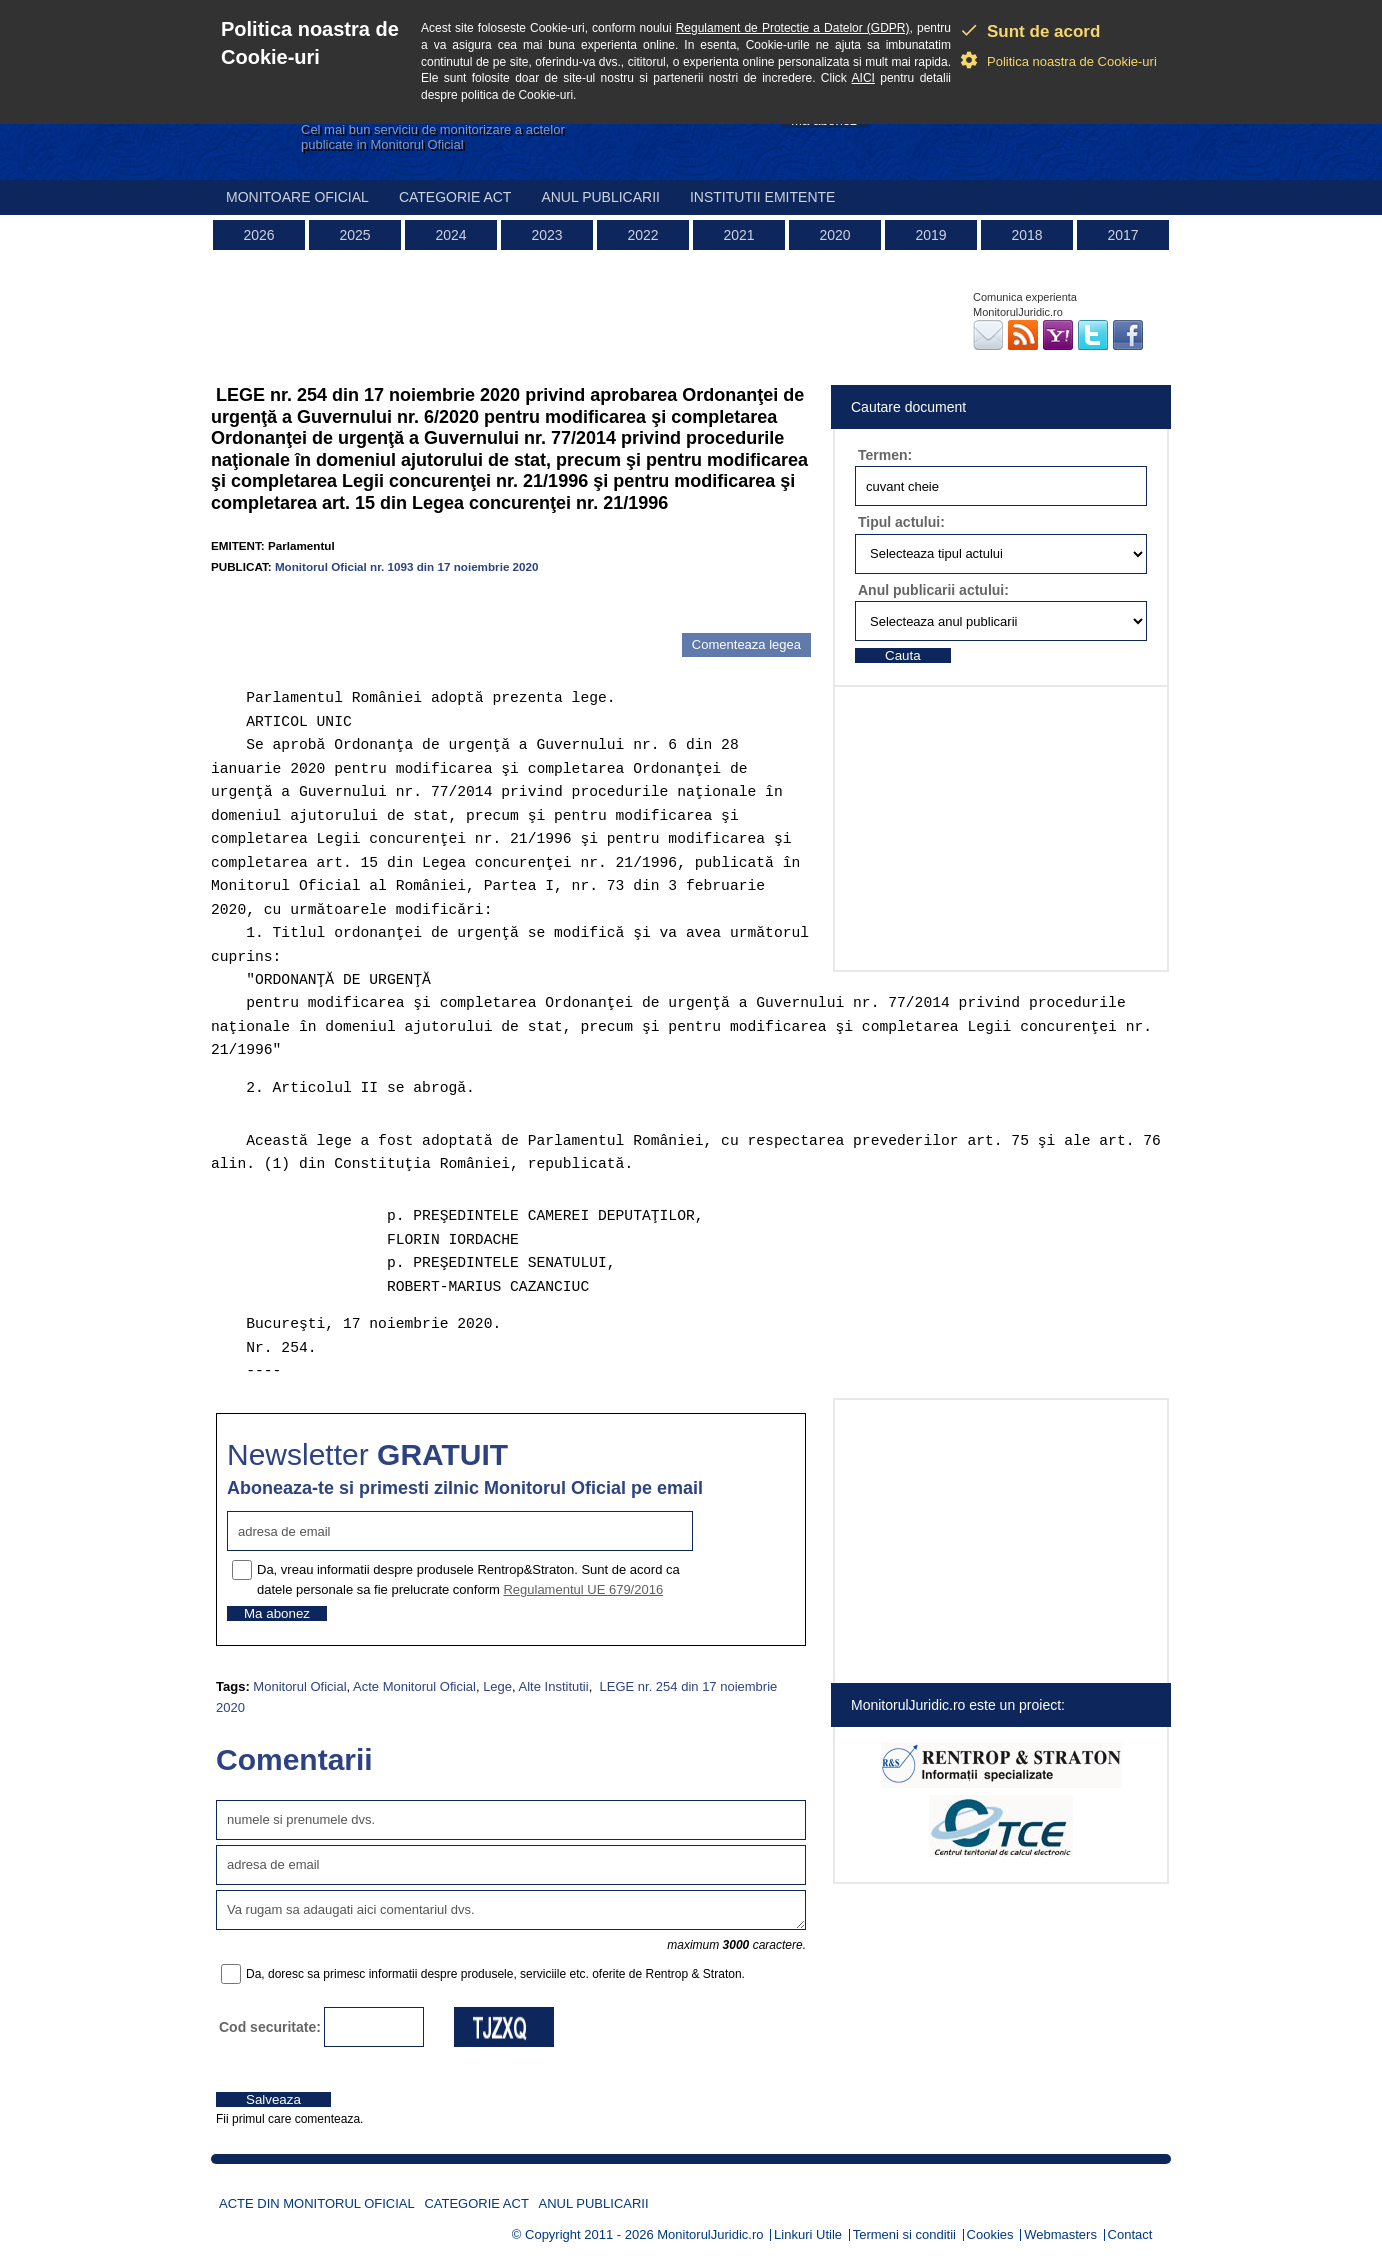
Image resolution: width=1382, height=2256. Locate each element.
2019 (930, 235)
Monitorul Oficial (299, 1686)
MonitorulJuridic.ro (710, 2234)
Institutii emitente (762, 197)
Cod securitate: (270, 2027)
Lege (497, 1686)
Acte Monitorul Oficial (414, 1686)
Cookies (990, 2234)
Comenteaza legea (746, 644)
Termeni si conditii (904, 2234)
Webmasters (1060, 2234)
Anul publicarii (600, 197)
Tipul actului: (901, 522)
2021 (738, 235)
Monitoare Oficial (297, 197)
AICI (863, 78)
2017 (1122, 235)
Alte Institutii (554, 1686)
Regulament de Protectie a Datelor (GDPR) (793, 28)
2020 (834, 235)
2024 (450, 235)
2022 (642, 235)
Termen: (885, 455)
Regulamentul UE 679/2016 (583, 1589)
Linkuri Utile (808, 2234)
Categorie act (455, 197)
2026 (258, 235)
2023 (546, 235)
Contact (1130, 2234)
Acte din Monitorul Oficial (317, 2203)
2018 (1026, 235)
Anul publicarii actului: (933, 590)
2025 (354, 235)
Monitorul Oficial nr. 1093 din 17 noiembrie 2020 (407, 566)
